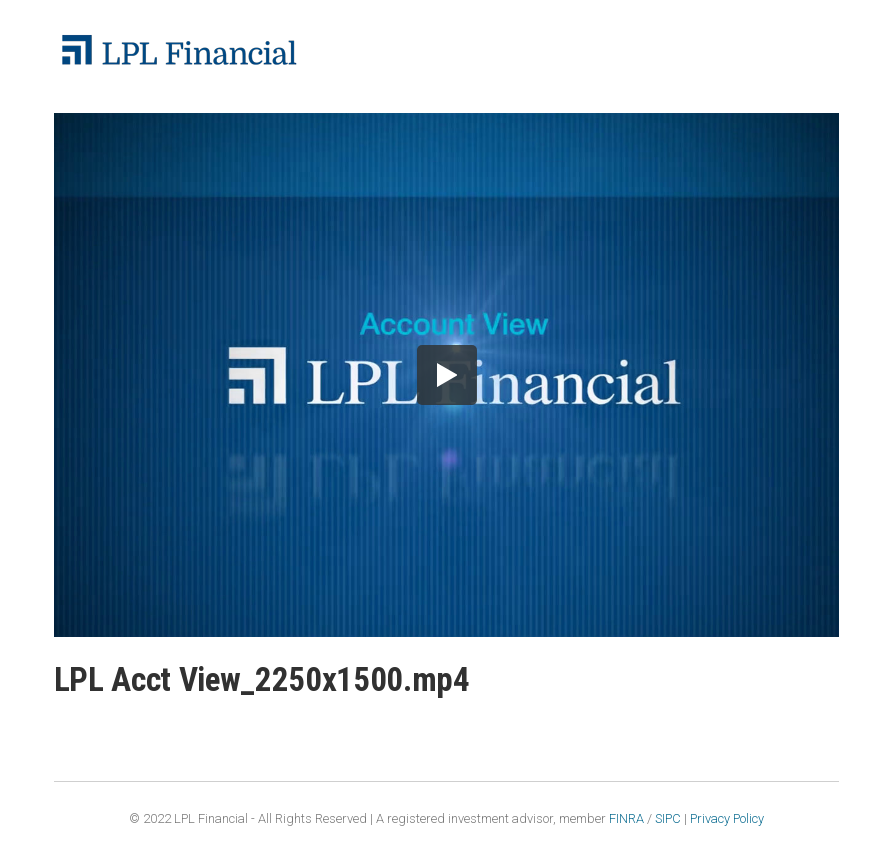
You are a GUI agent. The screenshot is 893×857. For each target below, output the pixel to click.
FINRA (626, 818)
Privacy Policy (727, 818)
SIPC (668, 818)
